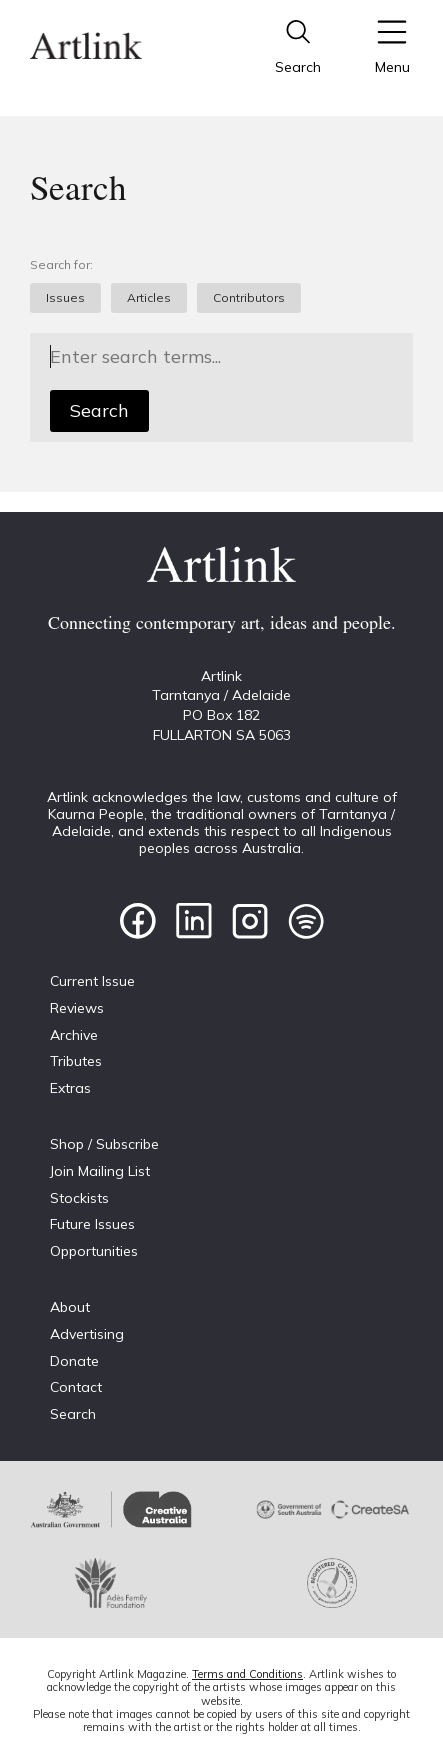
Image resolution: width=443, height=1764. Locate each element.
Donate (74, 1361)
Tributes (76, 1061)
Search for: (61, 265)
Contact (76, 1387)
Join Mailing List (100, 1171)
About (70, 1307)
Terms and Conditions (247, 1674)
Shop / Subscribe (104, 1144)
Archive (74, 1035)
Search (99, 410)
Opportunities (94, 1251)
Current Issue (92, 981)
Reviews (77, 1008)
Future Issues (92, 1224)
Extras (70, 1088)
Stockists (79, 1198)
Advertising (87, 1334)
